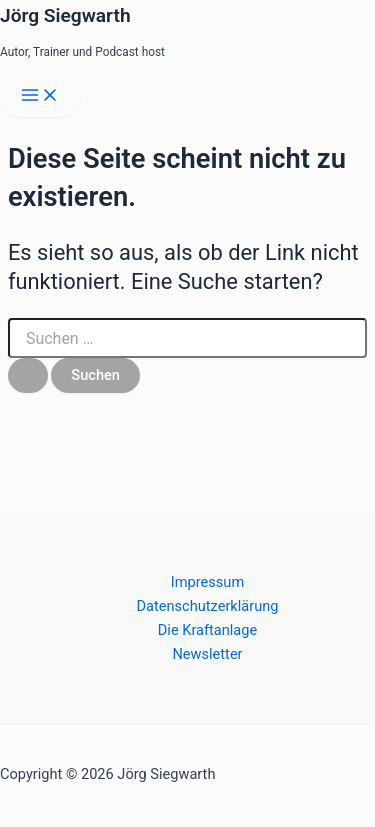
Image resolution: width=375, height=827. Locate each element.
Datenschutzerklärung (208, 606)
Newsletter (207, 654)
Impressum (207, 582)
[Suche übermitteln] (28, 375)
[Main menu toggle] (40, 96)
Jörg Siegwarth (65, 15)
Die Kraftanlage (207, 630)
